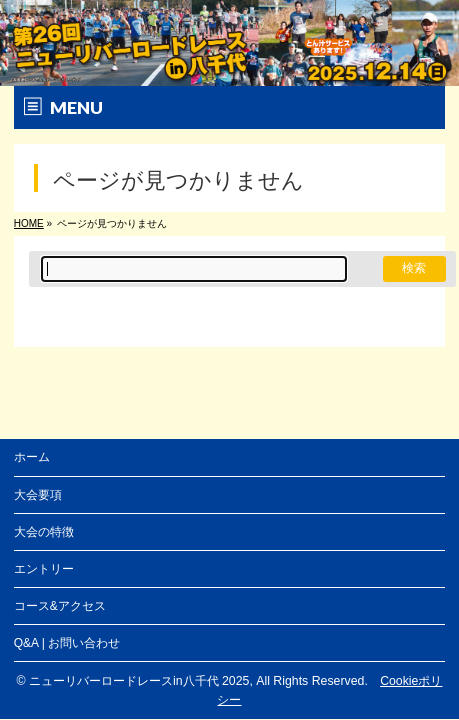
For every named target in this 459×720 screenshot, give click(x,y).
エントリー (44, 569)
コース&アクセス (60, 606)
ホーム (32, 457)
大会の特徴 (44, 532)
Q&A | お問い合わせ (67, 643)
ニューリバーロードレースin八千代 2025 (139, 681)
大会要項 (38, 495)
